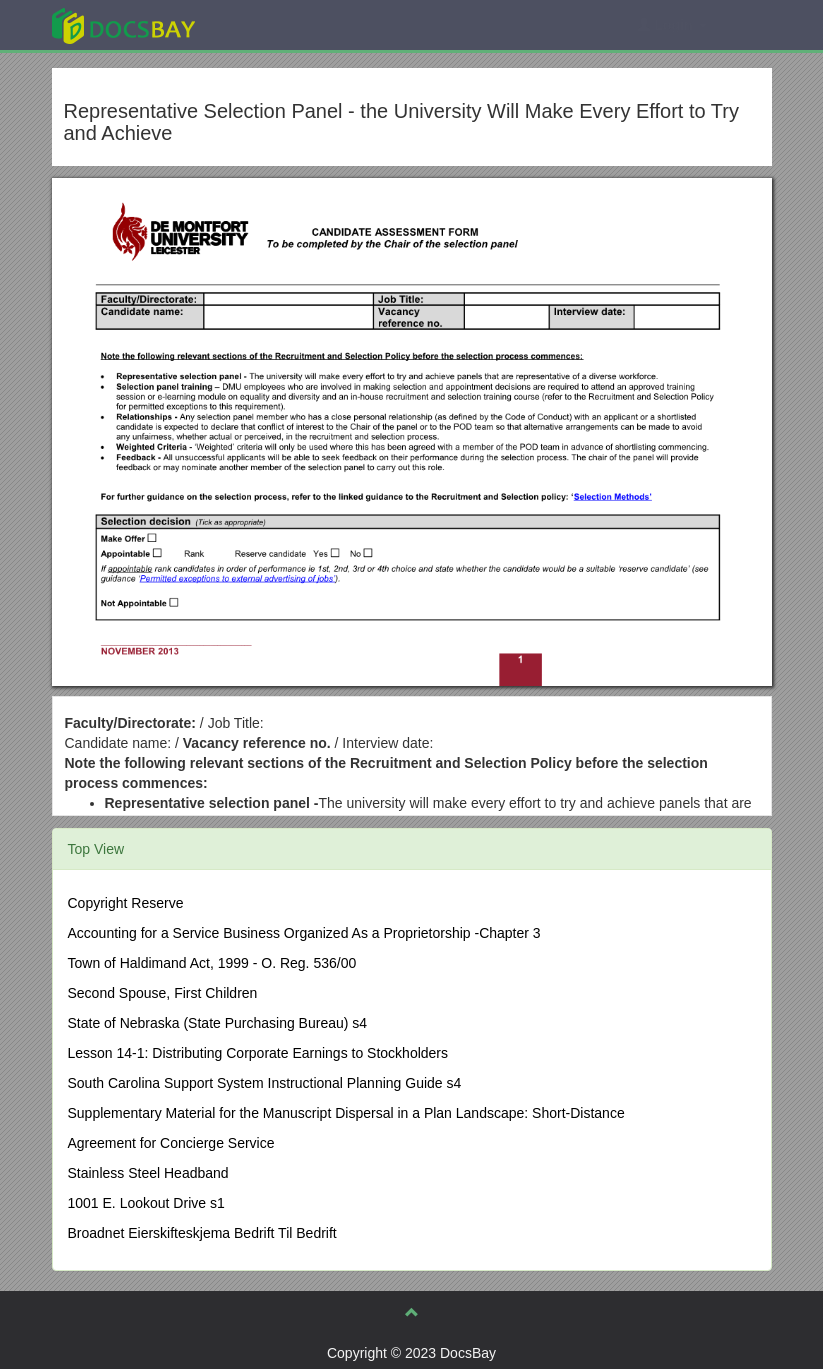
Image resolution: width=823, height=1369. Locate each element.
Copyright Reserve (126, 903)
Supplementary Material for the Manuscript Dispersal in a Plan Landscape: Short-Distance (346, 1113)
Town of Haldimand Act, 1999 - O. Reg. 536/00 (212, 963)
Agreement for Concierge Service (171, 1143)
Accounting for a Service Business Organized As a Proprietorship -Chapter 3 (304, 933)
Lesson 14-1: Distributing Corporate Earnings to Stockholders (258, 1053)
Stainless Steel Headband (148, 1173)
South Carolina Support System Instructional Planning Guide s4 (265, 1083)
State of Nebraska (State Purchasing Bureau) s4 (218, 1023)
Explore (273, 24)
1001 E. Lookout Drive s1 (146, 1203)
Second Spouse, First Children (163, 993)
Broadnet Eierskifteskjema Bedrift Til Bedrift (202, 1233)
